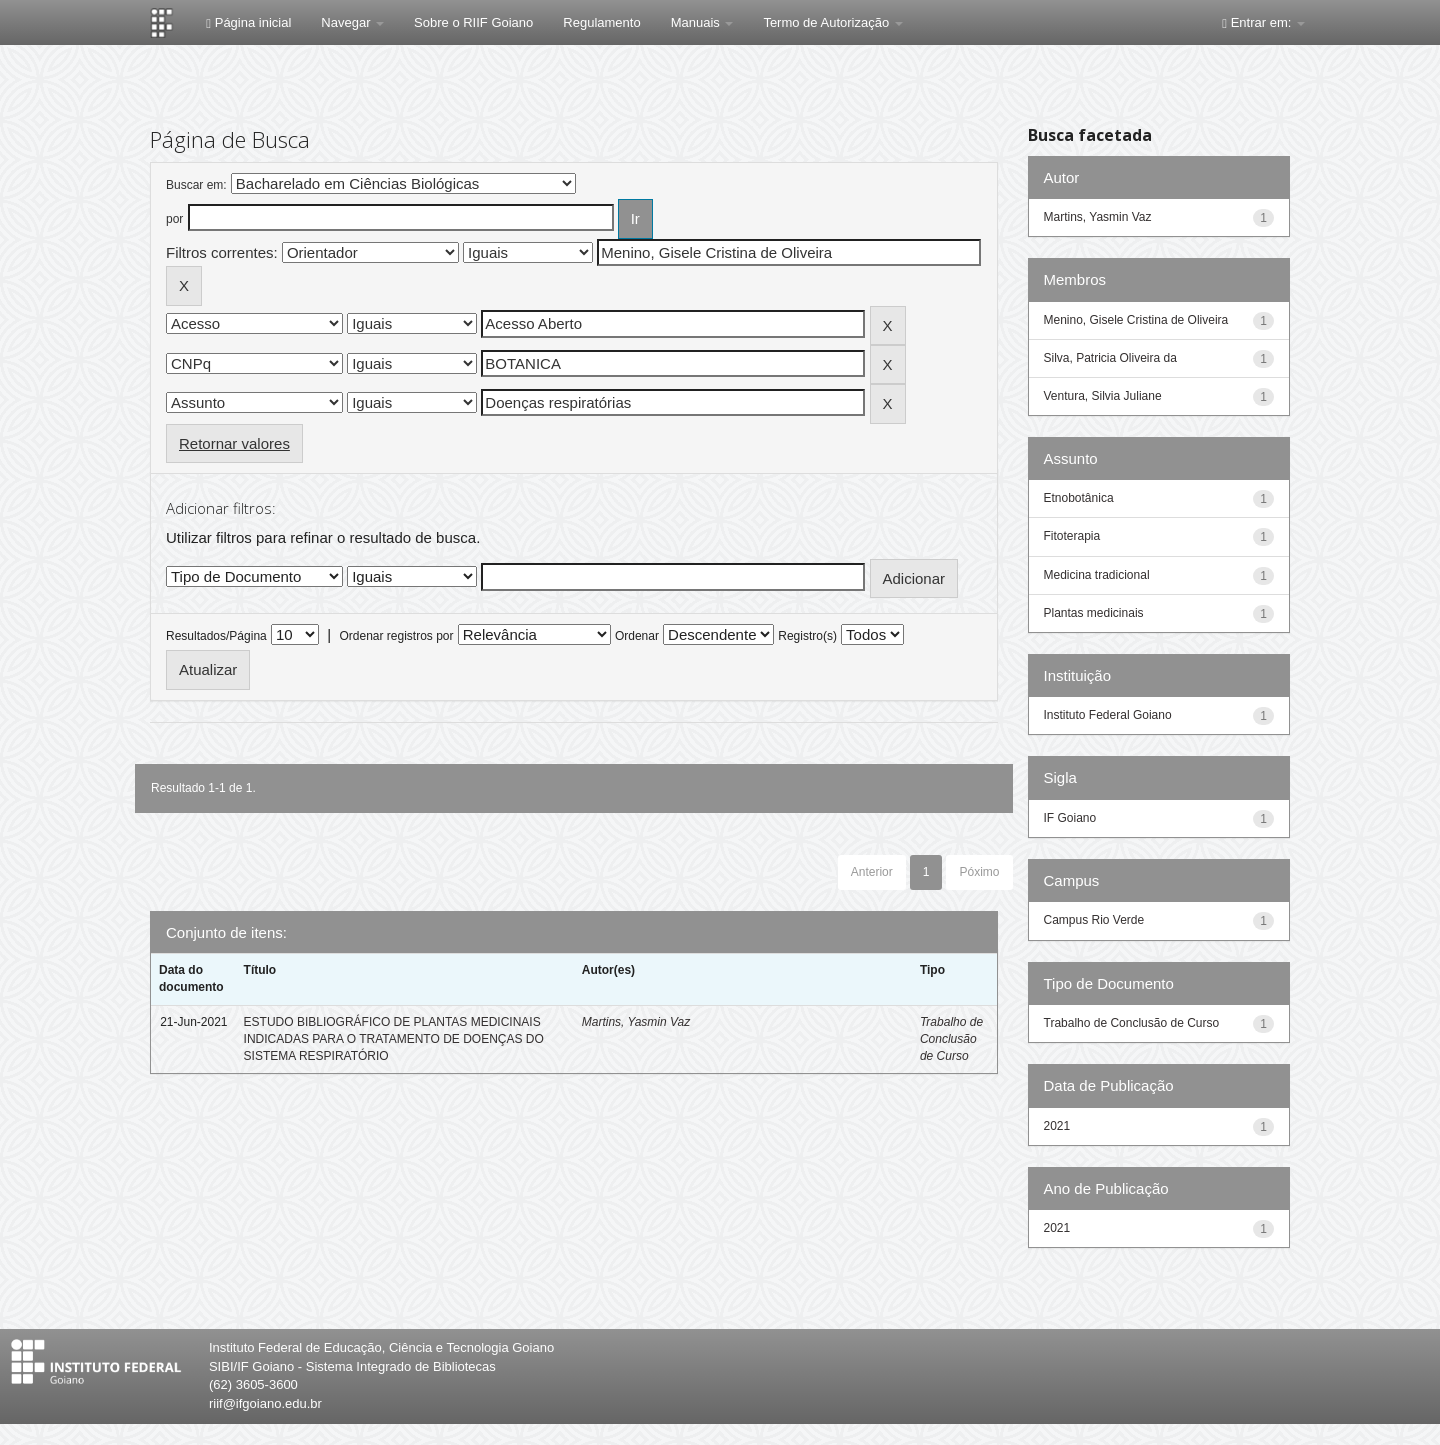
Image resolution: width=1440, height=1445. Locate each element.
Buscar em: (196, 185)
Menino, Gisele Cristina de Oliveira (1136, 320)
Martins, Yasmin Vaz (636, 1022)
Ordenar (637, 636)
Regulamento (601, 22)
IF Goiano (1070, 818)
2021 (1057, 1126)
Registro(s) (807, 636)
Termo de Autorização (832, 22)
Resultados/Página (216, 636)
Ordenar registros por (396, 636)
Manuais (702, 22)
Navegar (352, 22)
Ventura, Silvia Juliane (1103, 396)
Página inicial (248, 22)
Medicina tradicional (1097, 575)
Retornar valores (234, 443)
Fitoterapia (1072, 536)
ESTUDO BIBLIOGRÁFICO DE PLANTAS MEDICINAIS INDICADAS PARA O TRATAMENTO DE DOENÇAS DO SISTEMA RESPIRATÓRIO (394, 1039)
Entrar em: (1263, 22)
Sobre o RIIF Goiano (473, 22)
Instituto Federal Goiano (1108, 715)
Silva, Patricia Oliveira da (1110, 358)
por (174, 219)
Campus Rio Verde (1094, 920)
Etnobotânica (1079, 498)
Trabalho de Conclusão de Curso (951, 1039)
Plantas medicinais (1094, 613)
